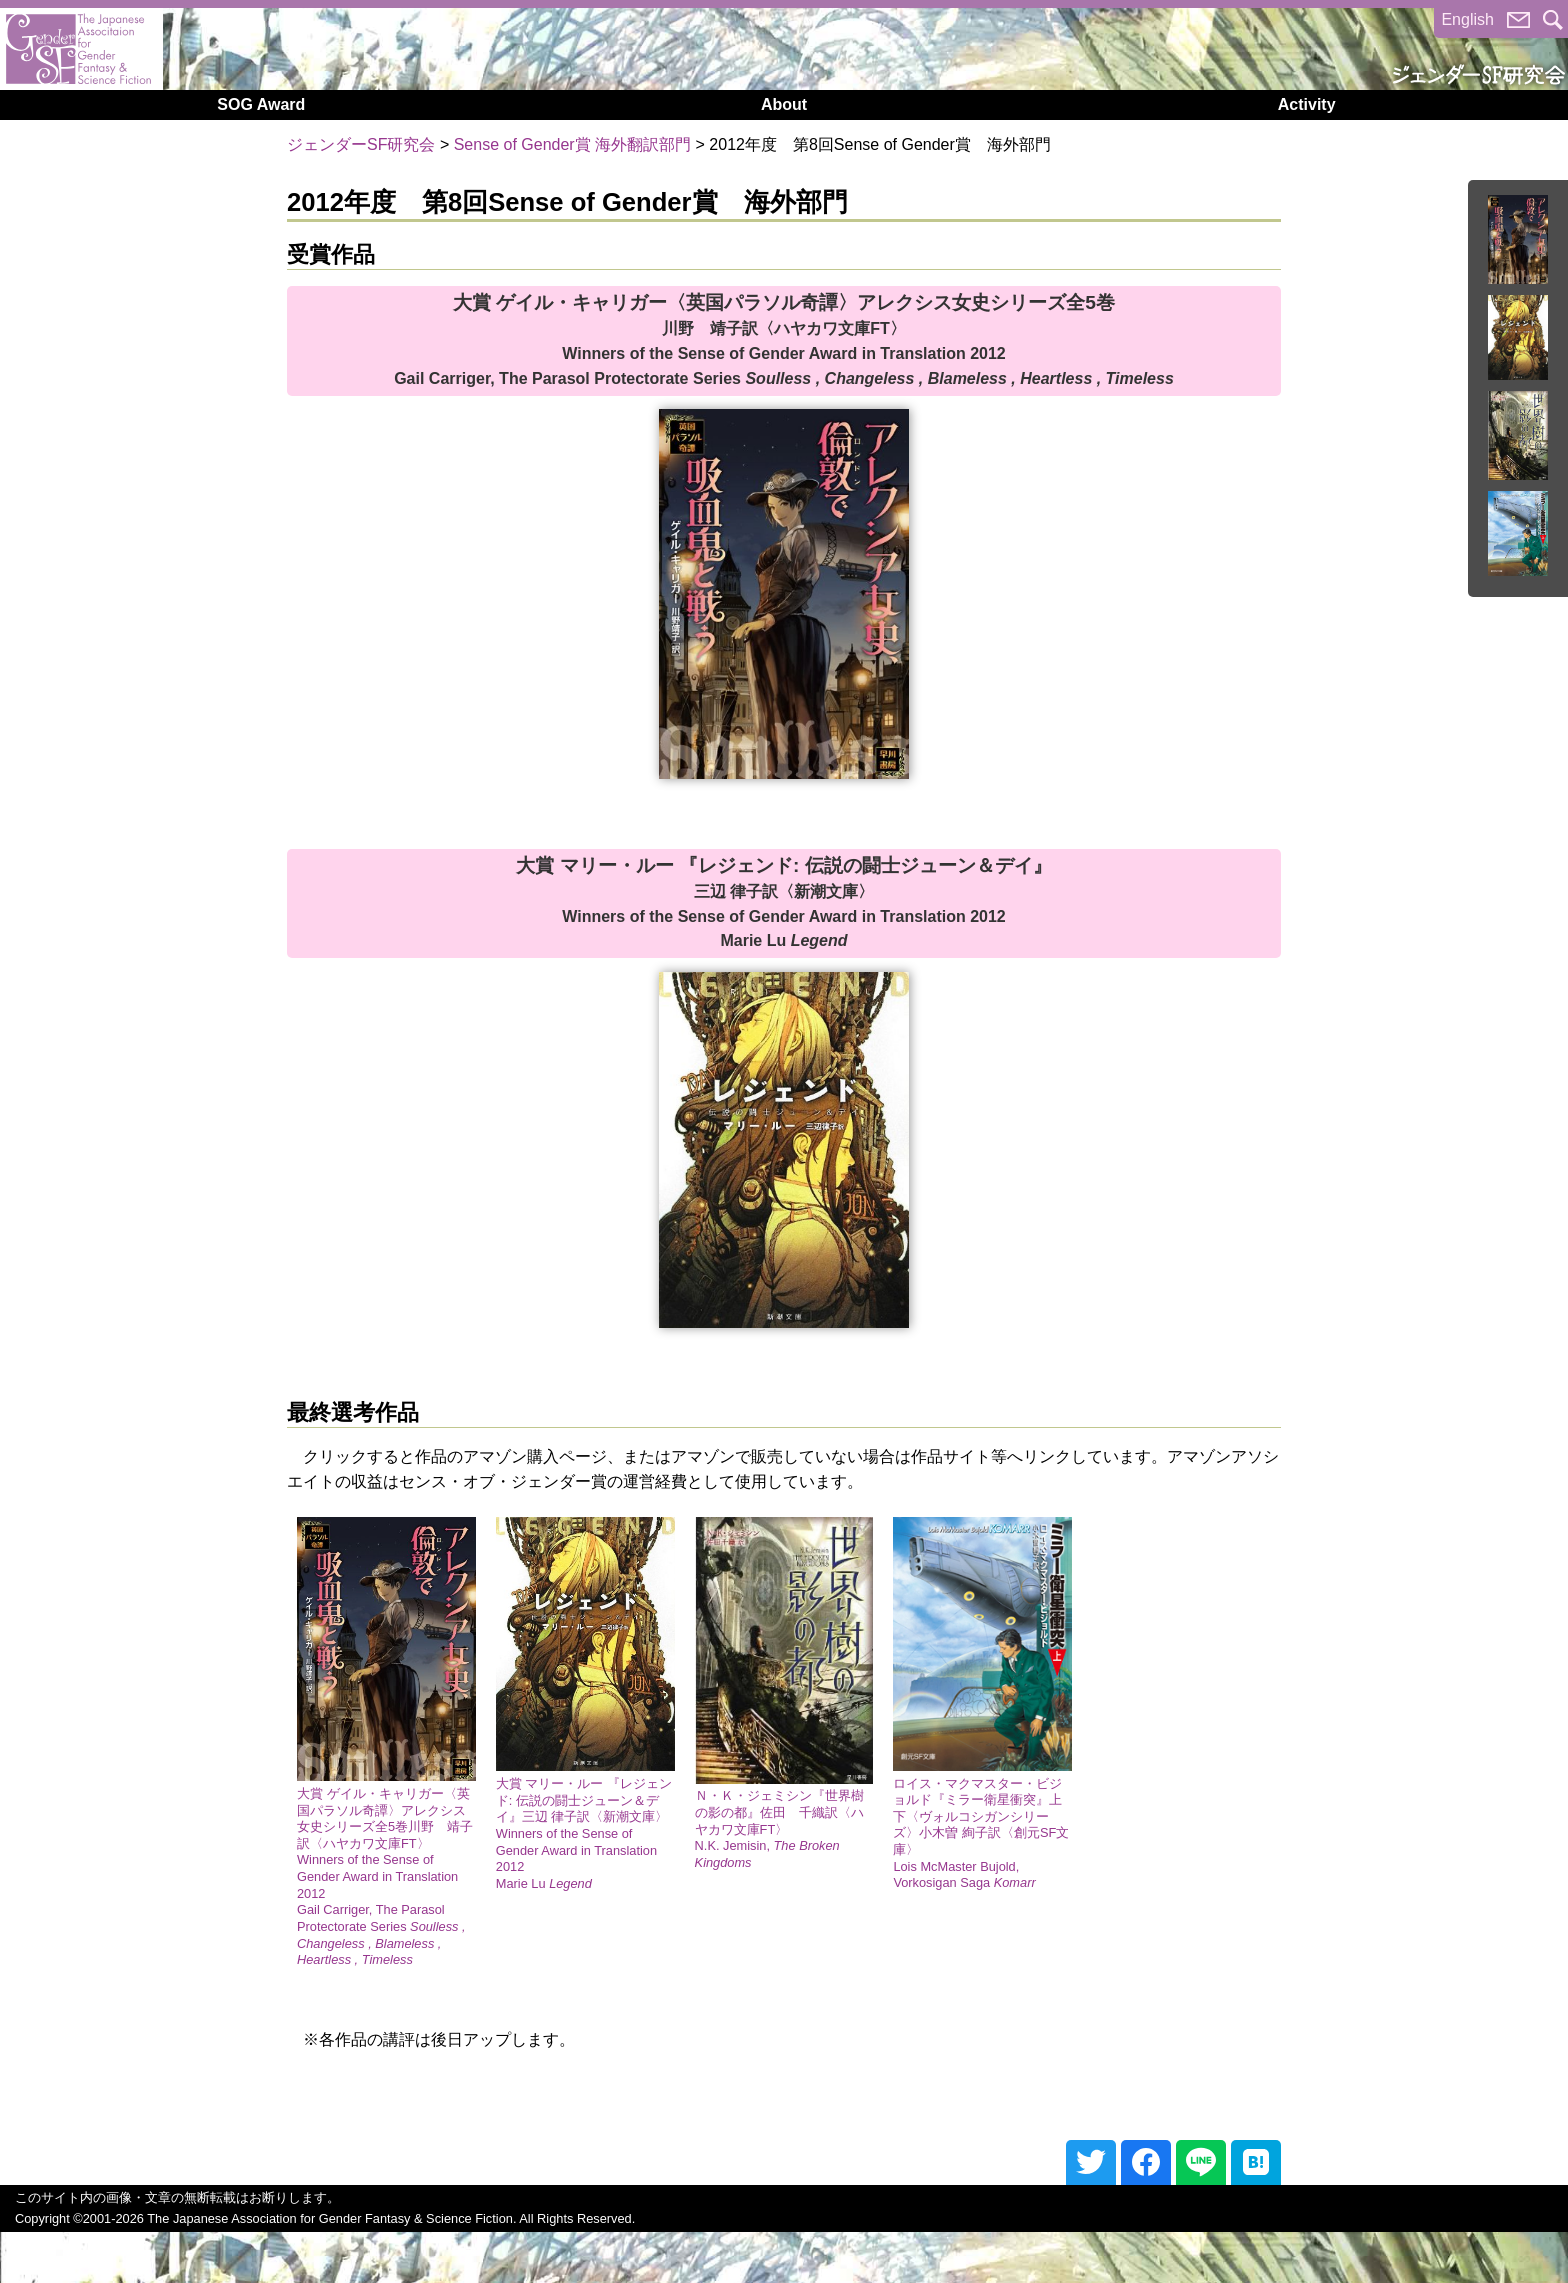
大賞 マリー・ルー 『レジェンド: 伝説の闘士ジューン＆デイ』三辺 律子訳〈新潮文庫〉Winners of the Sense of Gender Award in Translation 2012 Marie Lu (584, 1833)
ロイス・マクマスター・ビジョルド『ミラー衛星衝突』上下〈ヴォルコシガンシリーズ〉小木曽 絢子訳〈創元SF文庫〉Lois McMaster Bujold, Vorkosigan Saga (981, 1833)
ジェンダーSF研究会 (361, 144)
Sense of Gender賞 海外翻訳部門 (572, 144)
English (1467, 19)
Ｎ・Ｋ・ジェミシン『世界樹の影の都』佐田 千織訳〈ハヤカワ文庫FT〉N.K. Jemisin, (779, 1829)
